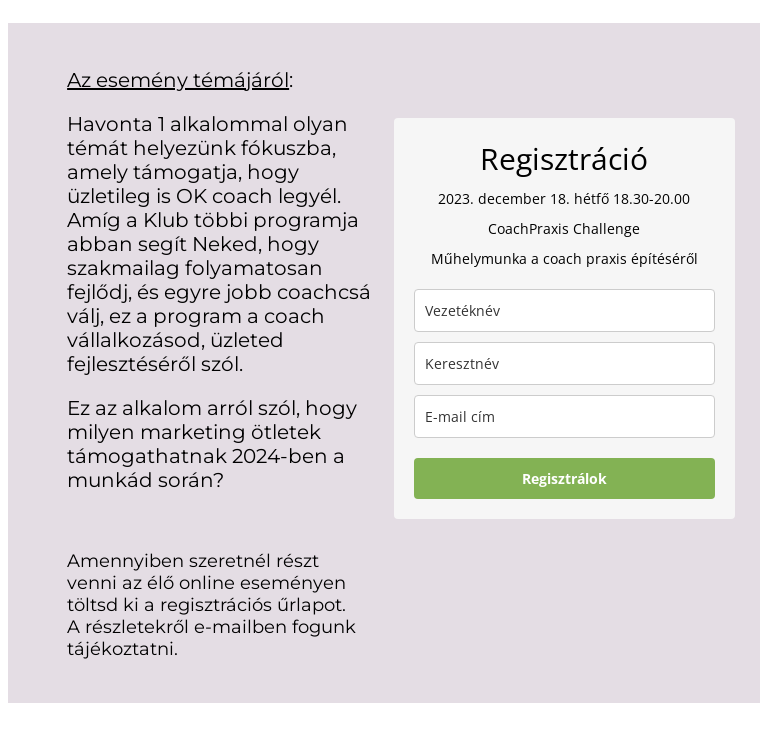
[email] (564, 416)
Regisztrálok (564, 478)
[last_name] (564, 310)
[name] (564, 363)
